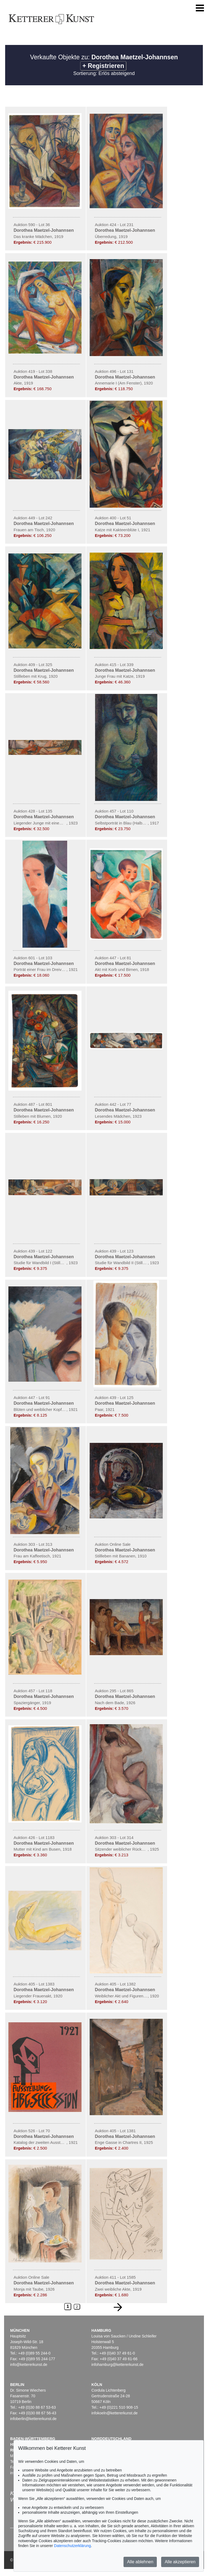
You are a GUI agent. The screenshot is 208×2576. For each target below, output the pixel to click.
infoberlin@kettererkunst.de (33, 2419)
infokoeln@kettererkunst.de (114, 2413)
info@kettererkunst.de (28, 2364)
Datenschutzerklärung (72, 2546)
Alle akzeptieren (180, 2561)
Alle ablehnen (140, 2561)
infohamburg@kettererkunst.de (117, 2364)
